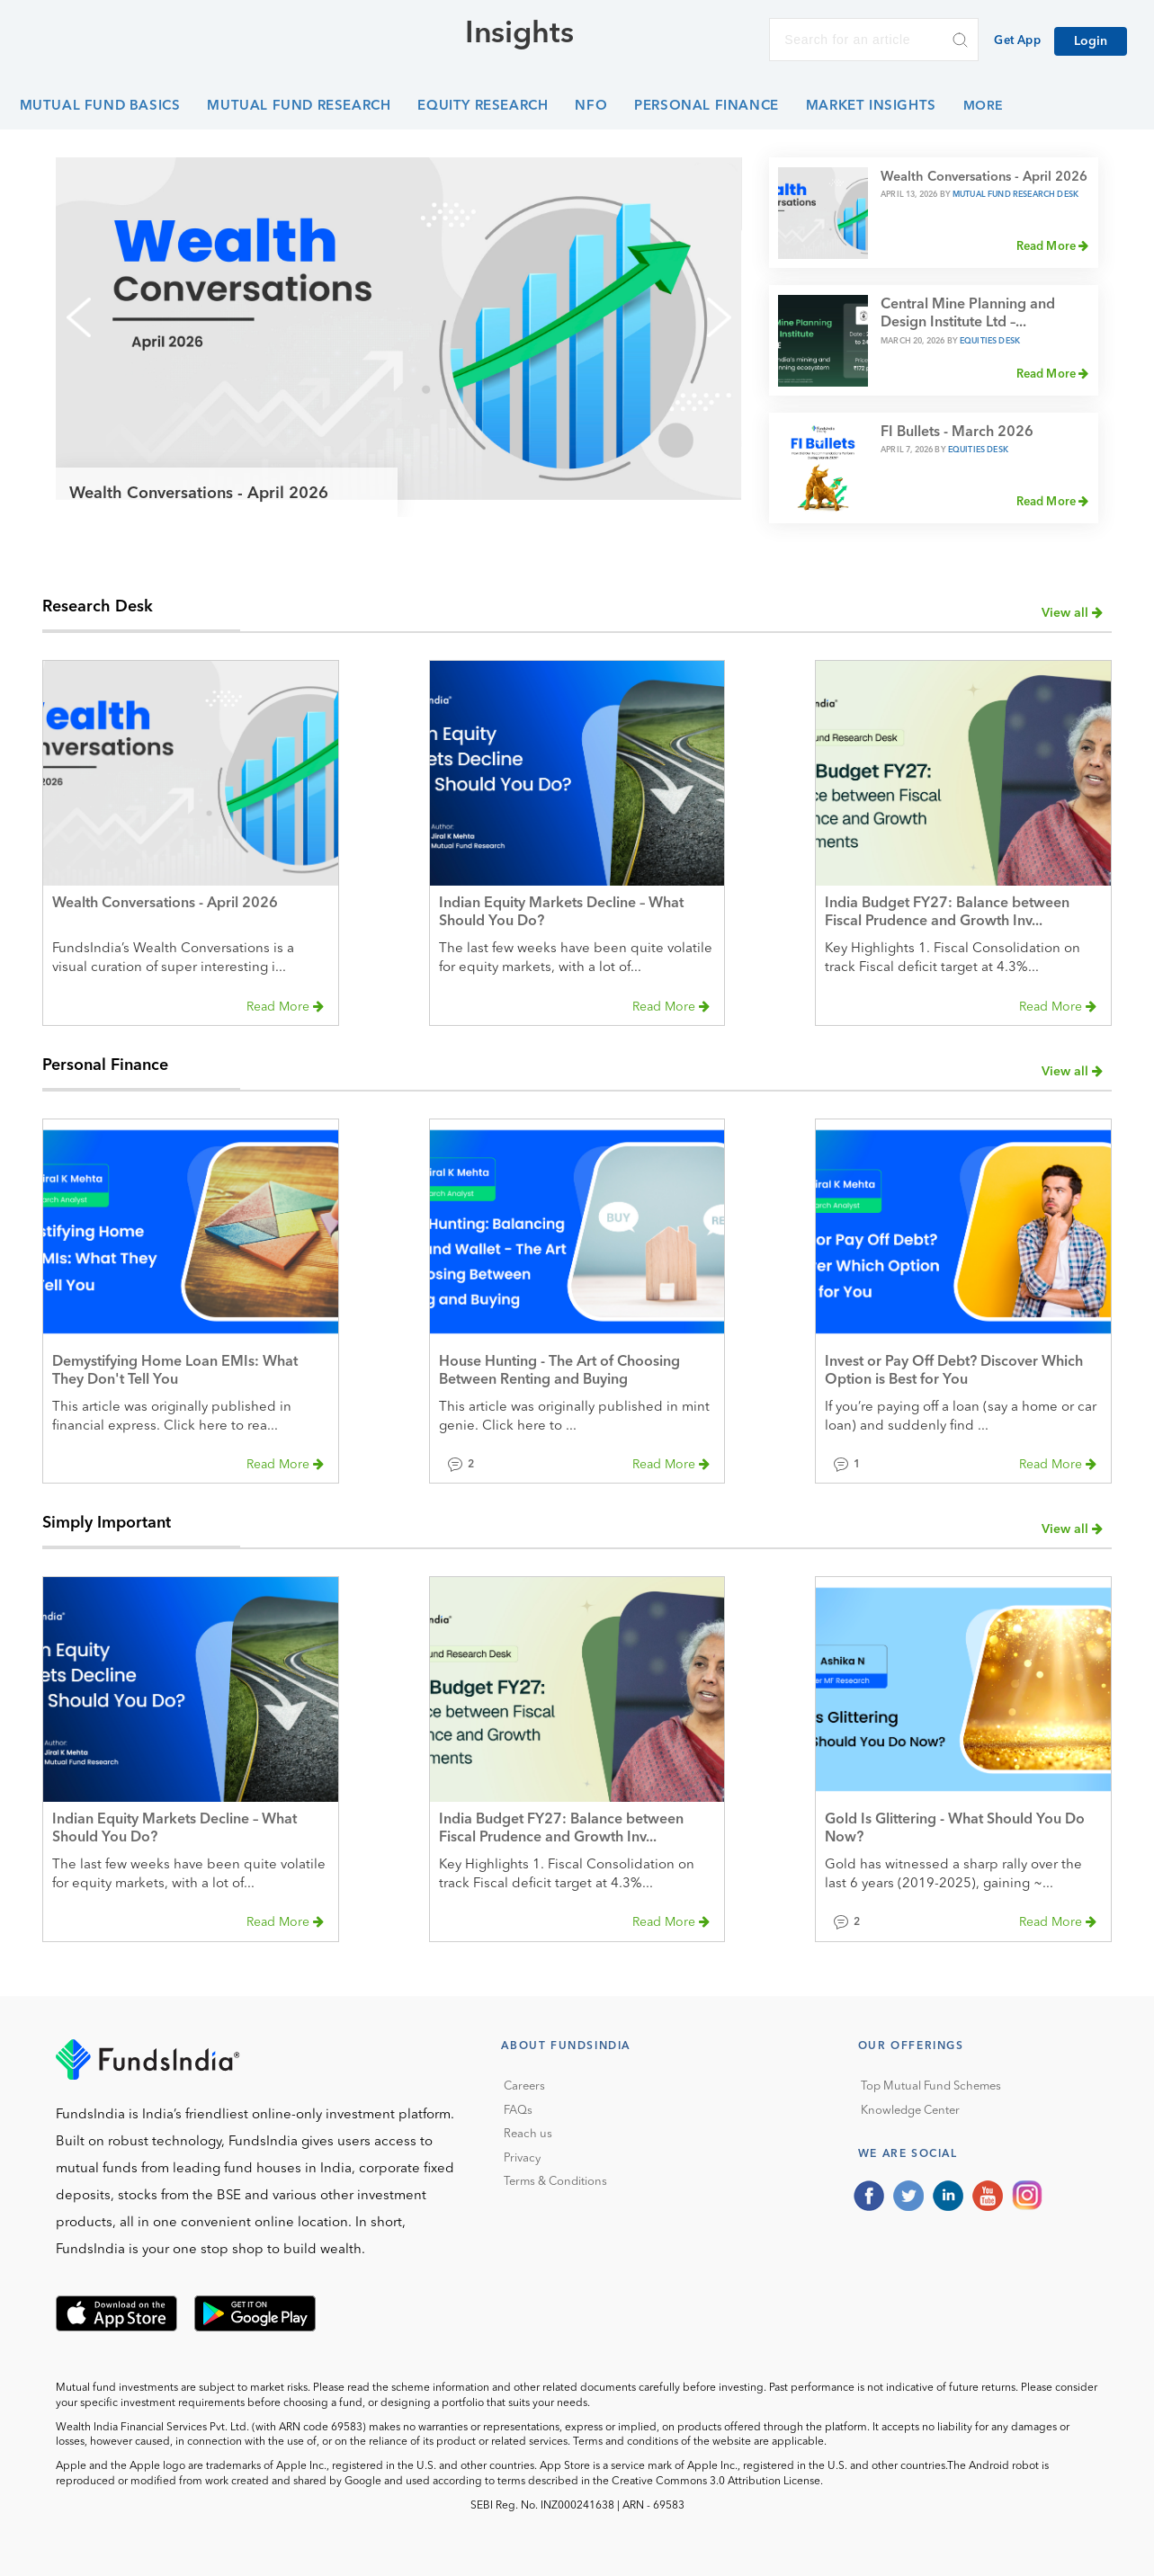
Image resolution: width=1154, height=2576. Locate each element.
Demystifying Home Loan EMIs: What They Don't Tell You (175, 1371)
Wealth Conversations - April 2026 (198, 494)
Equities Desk (990, 341)
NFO (591, 106)
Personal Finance (706, 106)
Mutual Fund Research (298, 106)
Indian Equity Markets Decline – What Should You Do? (561, 912)
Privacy (522, 2158)
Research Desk (97, 607)
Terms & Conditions (555, 2182)
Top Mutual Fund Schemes (931, 2086)
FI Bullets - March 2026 (957, 432)
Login (1090, 41)
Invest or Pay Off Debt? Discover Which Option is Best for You (954, 1371)
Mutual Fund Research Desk (1015, 195)
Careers (524, 2086)
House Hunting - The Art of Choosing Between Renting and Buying (559, 1371)
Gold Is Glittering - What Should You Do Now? (955, 1829)
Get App (1017, 41)
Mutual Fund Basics (100, 106)
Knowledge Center (910, 2111)
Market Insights (871, 106)
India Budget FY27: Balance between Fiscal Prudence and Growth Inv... (947, 912)
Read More (1052, 246)
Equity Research (482, 106)
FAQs (518, 2111)
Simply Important (106, 1523)
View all (1072, 613)
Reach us (528, 2134)
